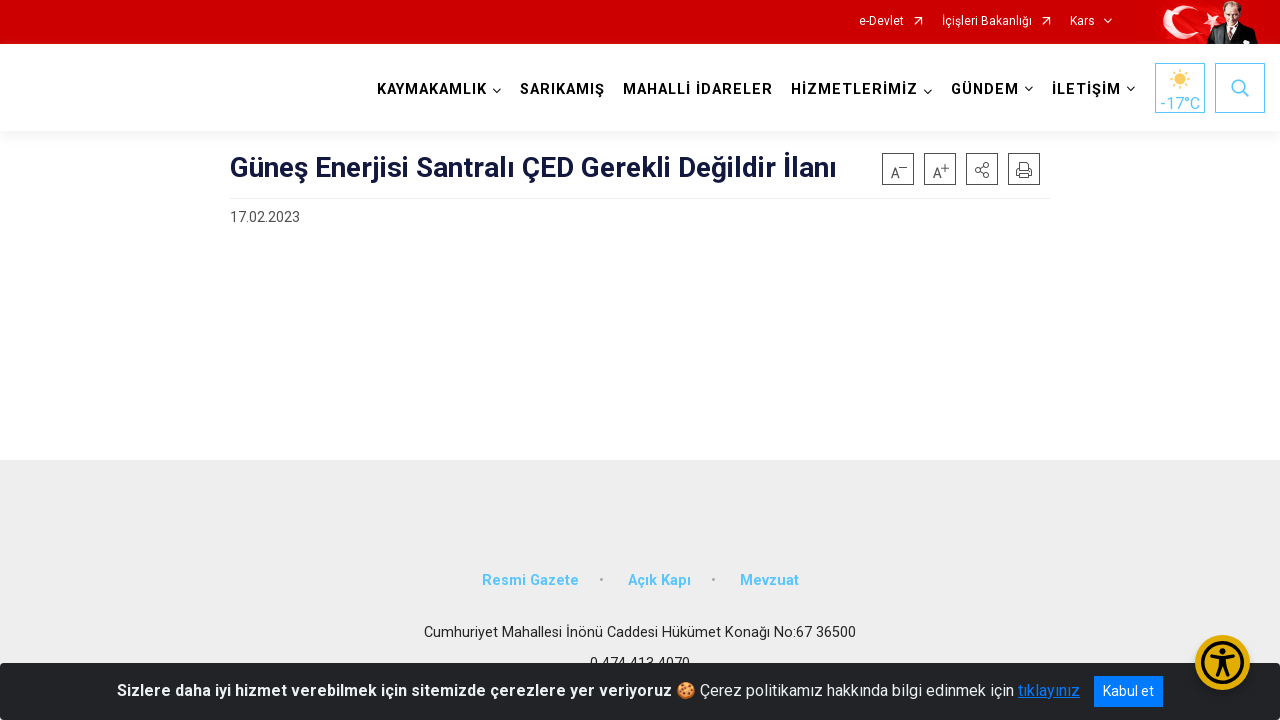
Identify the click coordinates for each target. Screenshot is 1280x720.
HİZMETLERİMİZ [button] (852, 89)
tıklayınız (1049, 690)
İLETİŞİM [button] (1084, 89)
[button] (982, 169)
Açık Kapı (659, 572)
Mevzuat (769, 572)
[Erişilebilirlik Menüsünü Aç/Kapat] (1222, 662)
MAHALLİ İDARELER (696, 89)
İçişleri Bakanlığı (987, 21)
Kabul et (1128, 691)
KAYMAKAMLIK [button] (430, 89)
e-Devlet (881, 21)
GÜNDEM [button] (983, 89)
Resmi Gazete (530, 572)
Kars (1082, 21)
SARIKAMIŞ (560, 89)
